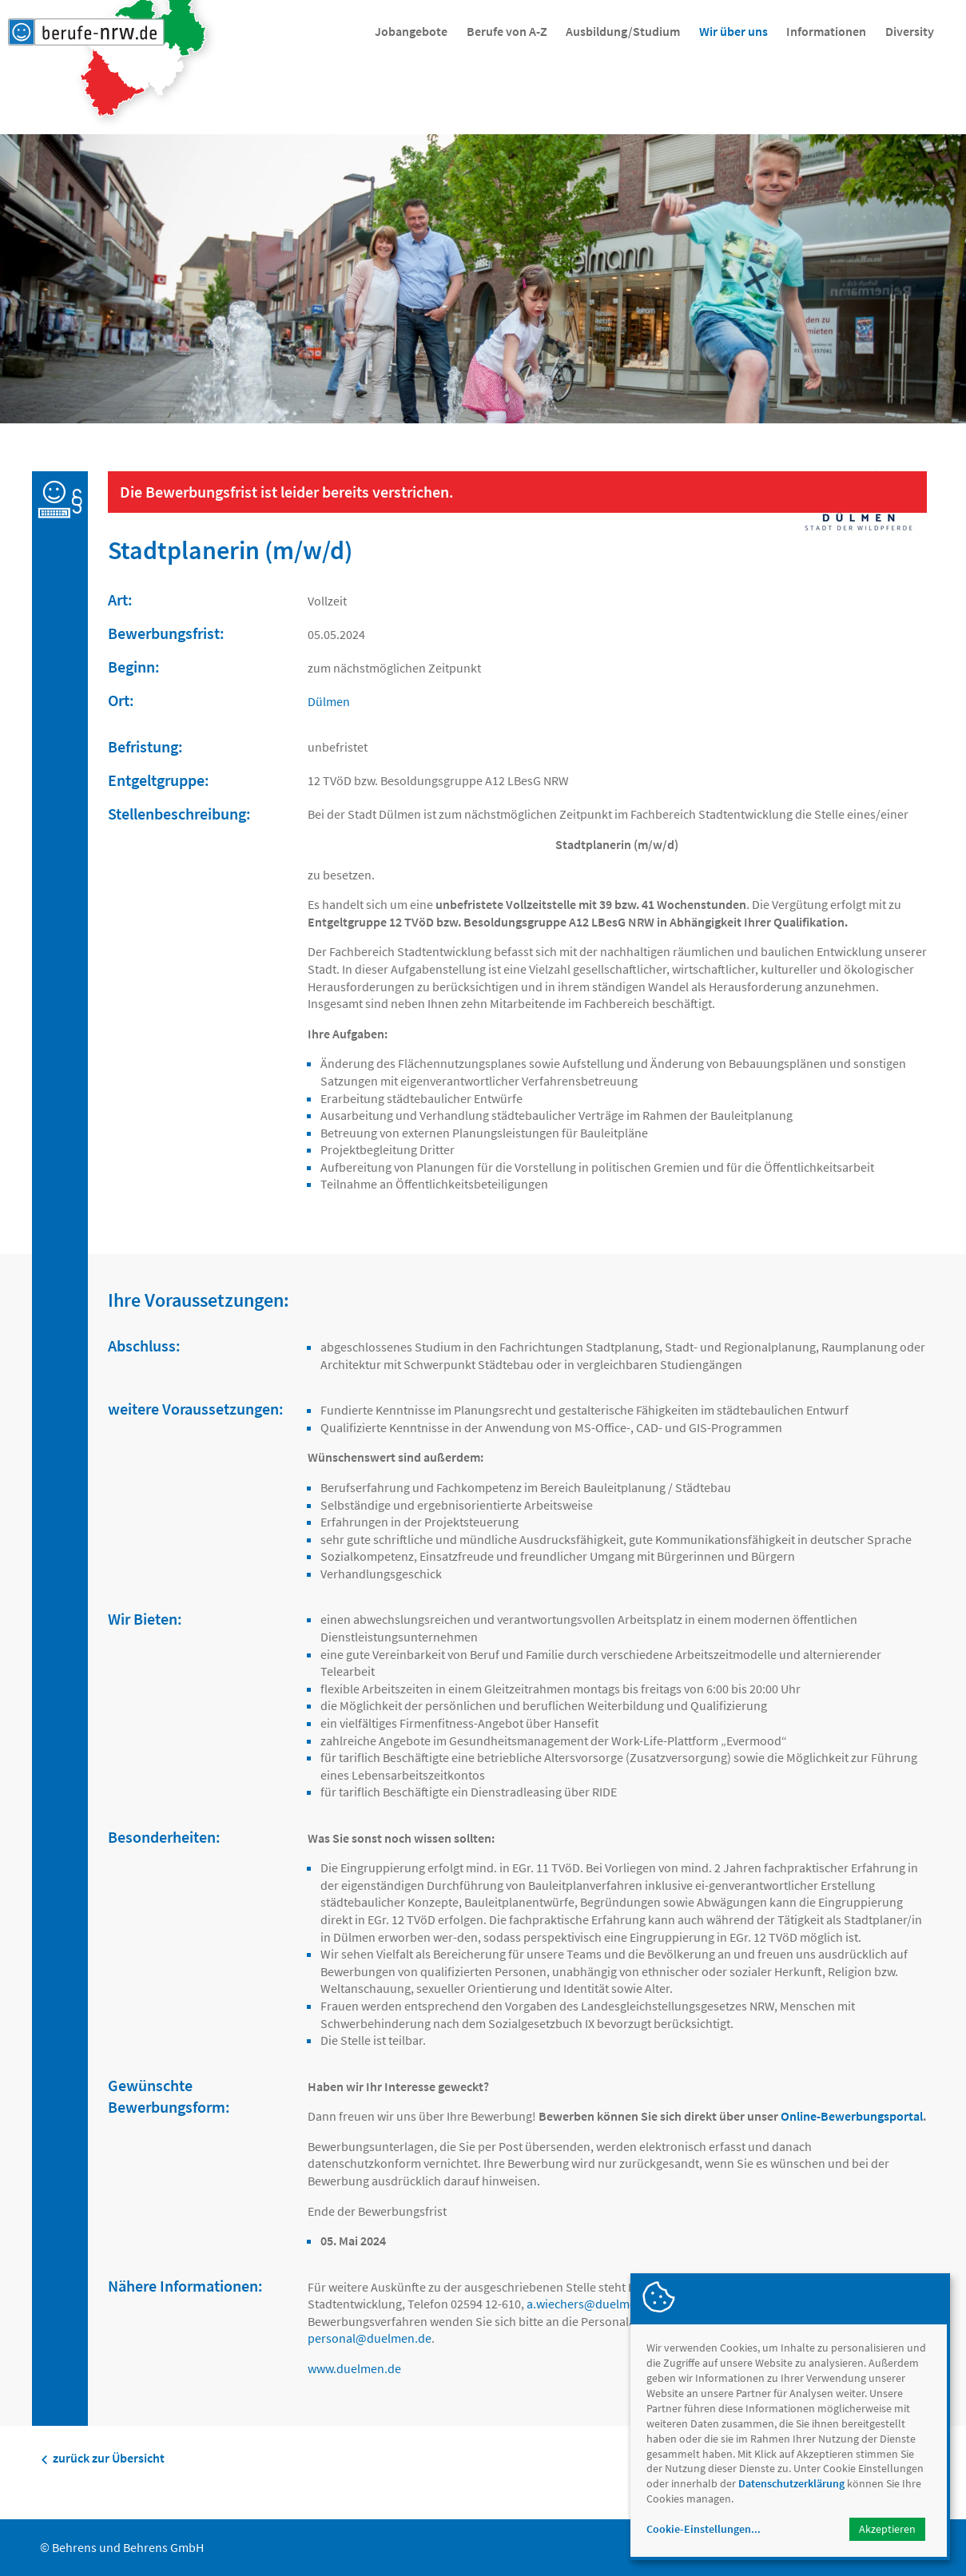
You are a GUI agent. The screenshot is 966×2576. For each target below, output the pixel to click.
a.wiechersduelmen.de (593, 2304)
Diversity (909, 31)
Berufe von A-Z (507, 31)
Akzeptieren (887, 2529)
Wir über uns (733, 31)
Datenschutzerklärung (791, 2483)
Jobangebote (411, 31)
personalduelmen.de (369, 2338)
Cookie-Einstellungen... (703, 2529)
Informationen (826, 31)
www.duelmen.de (354, 2368)
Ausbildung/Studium (623, 31)
